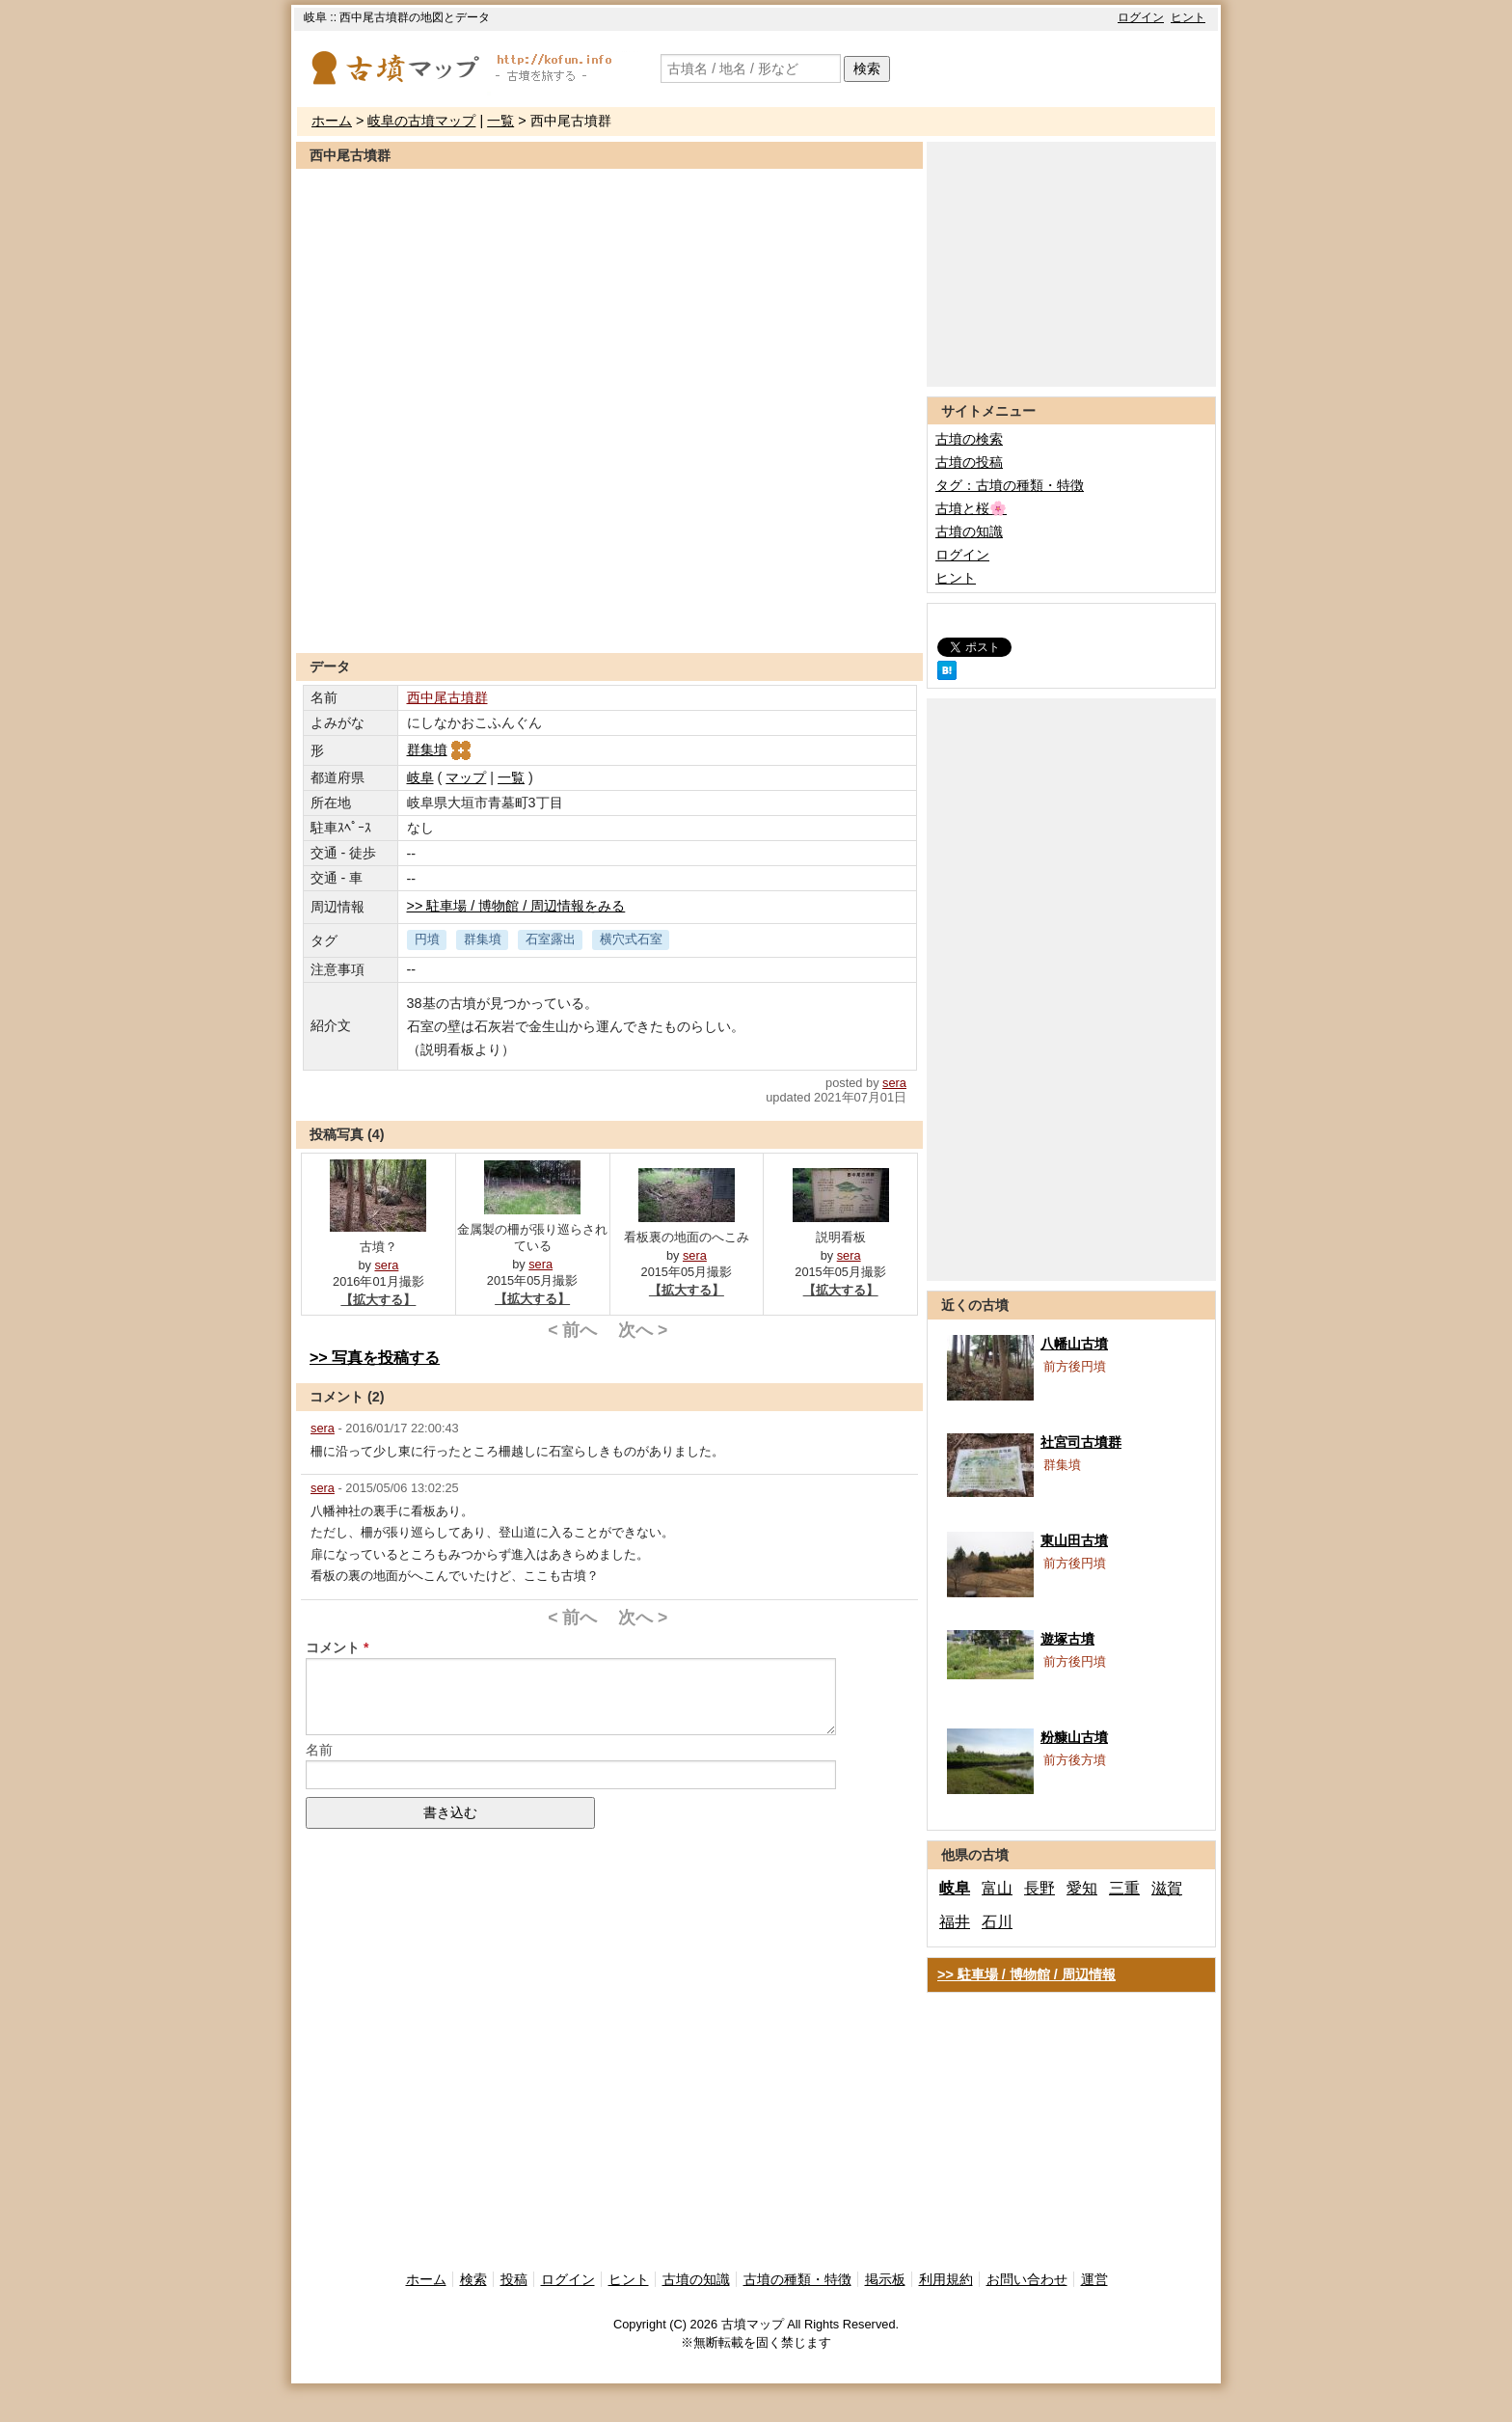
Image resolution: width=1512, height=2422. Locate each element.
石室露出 (551, 939)
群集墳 (440, 749)
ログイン (1141, 17)
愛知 (1081, 1888)
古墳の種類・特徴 (797, 2279)
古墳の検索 (969, 439)
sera (894, 1082)
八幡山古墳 (1074, 1343)
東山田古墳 (1074, 1540)
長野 (1039, 1888)
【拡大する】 (378, 1300)
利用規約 (946, 2279)
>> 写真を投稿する (375, 1357)
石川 (997, 1922)
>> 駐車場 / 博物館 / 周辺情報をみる (516, 905)
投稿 (513, 2279)
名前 (319, 1749)
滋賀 (1166, 1888)
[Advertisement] (609, 606)
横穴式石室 (631, 939)
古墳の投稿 (969, 462)
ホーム (331, 120)
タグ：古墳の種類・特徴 (1009, 485)
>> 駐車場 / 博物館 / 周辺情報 (1026, 1974)
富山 (997, 1888)
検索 (866, 68)
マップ (466, 777)
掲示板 (885, 2279)
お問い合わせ (1026, 2279)
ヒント (1188, 17)
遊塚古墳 (1067, 1638)
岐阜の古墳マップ (421, 120)
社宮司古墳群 (1080, 1442)
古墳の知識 (969, 531)
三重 (1124, 1888)
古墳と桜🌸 (971, 508)
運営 (1094, 2279)
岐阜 (420, 777)
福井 (954, 1922)
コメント (333, 1647)
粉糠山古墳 (1074, 1737)
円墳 (427, 939)
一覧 (500, 120)
